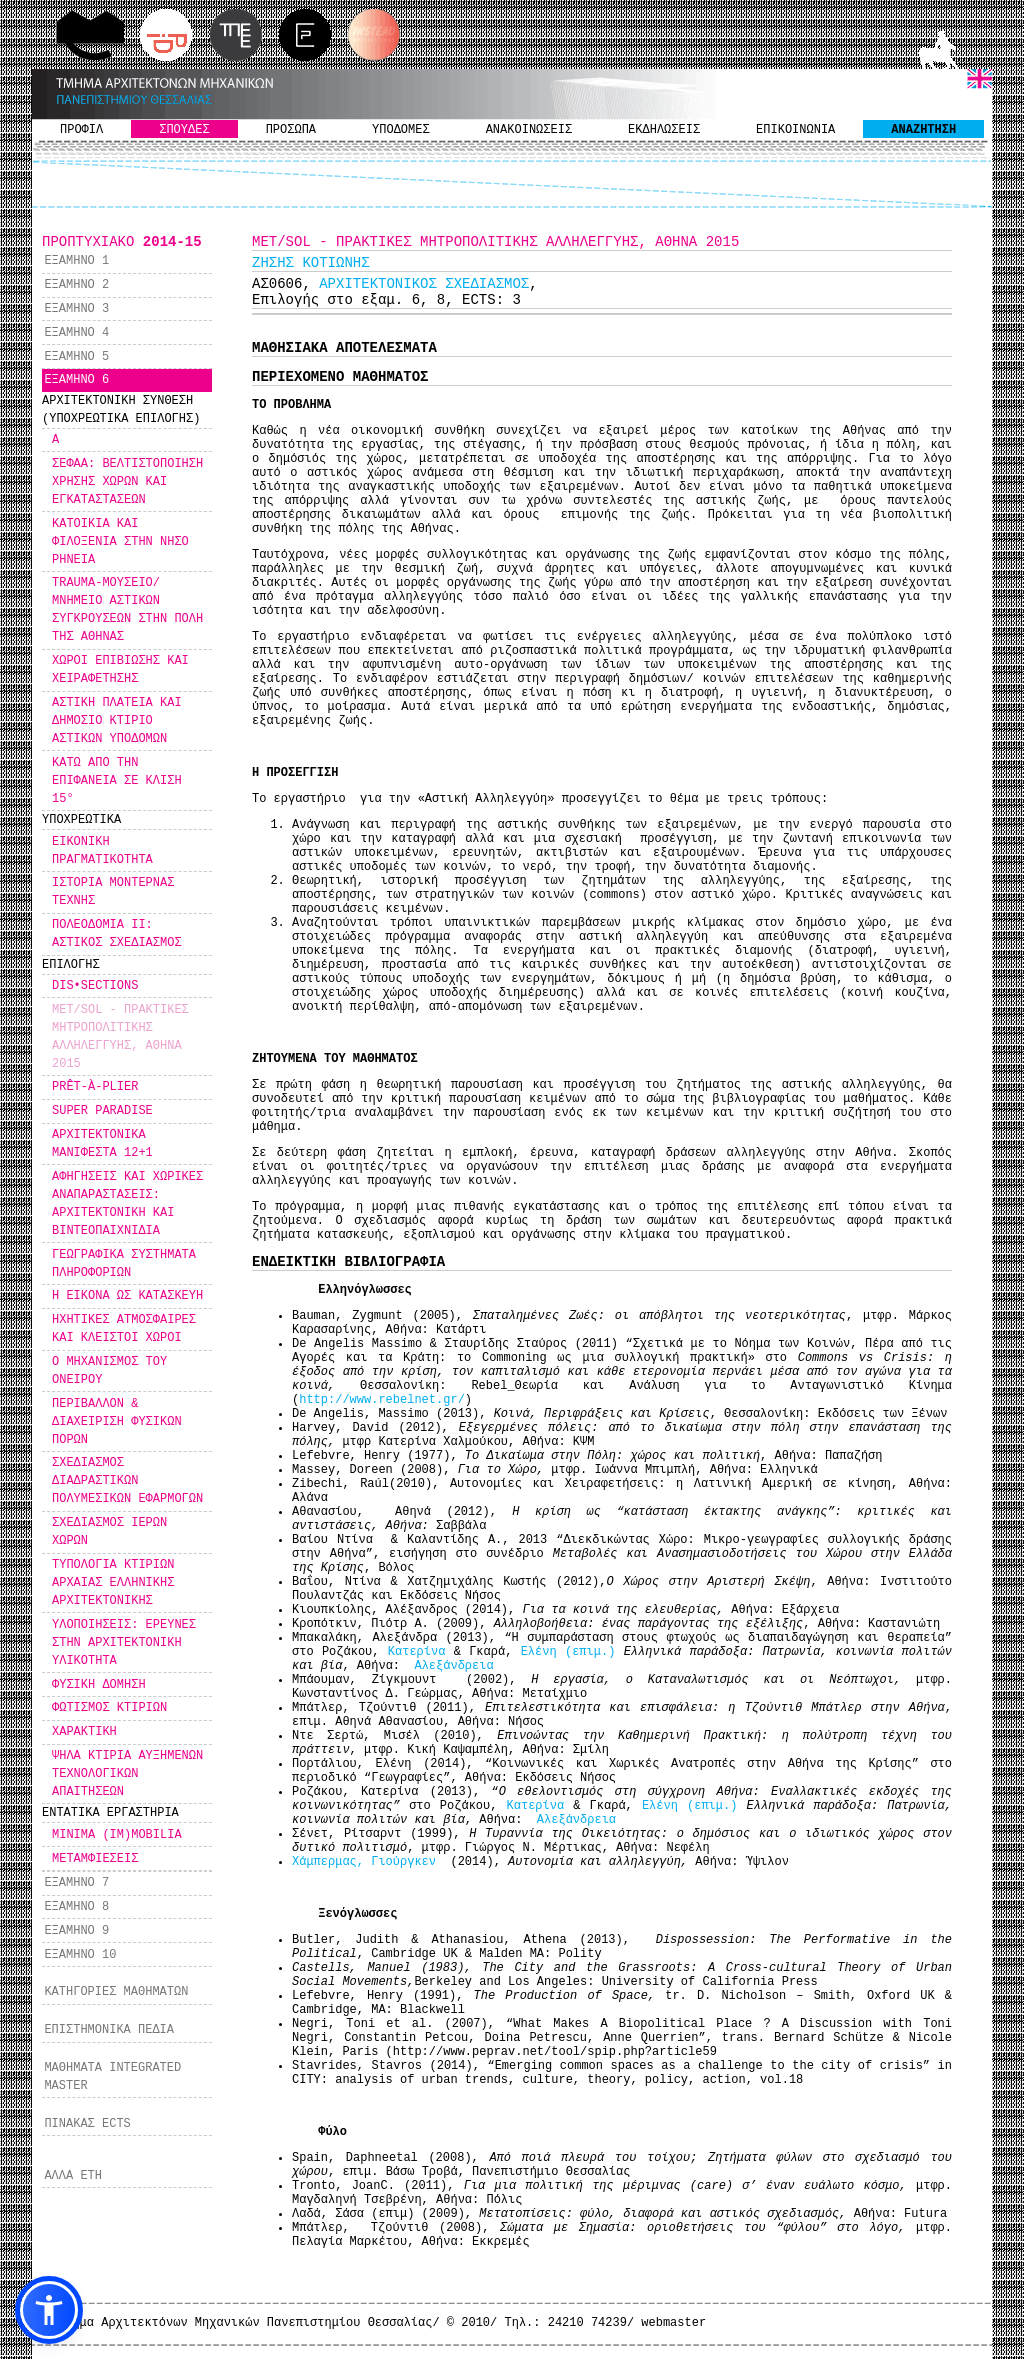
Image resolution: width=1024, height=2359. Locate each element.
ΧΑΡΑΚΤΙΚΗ (84, 1732)
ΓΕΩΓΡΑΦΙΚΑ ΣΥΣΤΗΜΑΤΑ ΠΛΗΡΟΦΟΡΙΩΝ (124, 1264)
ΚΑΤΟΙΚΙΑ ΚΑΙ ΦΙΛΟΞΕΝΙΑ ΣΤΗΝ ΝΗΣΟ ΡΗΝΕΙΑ (120, 542)
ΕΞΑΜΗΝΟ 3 (76, 309)
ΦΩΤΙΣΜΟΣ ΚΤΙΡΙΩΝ (109, 1708)
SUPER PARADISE (102, 1111)
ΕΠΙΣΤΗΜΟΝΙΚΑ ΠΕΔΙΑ (109, 2030)
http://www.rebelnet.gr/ (382, 1400)
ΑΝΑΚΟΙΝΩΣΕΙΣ (529, 130)
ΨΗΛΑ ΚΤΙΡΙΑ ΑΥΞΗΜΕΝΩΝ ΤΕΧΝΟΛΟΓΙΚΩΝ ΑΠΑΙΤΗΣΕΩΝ (127, 1774)
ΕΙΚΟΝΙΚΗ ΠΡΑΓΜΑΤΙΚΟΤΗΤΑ (102, 851)
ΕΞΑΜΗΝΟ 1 (76, 261)
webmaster (673, 2323)
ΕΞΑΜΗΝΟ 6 (76, 380)
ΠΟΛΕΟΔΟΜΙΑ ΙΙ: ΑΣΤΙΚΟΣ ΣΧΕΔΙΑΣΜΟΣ (117, 934)
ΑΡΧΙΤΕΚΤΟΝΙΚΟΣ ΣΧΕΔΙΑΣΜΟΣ (424, 284)
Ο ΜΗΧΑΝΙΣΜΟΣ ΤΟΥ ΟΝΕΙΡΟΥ (109, 1371)
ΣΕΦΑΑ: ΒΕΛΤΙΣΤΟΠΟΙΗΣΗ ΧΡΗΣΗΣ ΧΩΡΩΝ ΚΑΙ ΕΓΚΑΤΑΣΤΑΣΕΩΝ (127, 482)
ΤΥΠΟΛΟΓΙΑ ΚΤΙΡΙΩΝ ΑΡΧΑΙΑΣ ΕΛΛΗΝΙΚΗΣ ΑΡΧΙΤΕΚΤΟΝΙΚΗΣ (113, 1583)
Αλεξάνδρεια (453, 1666)
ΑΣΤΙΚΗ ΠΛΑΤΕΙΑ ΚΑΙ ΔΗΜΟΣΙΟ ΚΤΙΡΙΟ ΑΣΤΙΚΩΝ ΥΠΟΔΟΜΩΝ (117, 721)
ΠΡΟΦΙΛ (81, 130)
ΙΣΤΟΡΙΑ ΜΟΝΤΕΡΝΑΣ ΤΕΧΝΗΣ (113, 892)
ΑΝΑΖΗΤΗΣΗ (923, 130)
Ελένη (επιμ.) (572, 1652)
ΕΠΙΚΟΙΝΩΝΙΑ (795, 130)
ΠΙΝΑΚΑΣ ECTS (87, 2124)
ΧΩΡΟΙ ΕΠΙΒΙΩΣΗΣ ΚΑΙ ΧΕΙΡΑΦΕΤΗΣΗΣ (120, 670)
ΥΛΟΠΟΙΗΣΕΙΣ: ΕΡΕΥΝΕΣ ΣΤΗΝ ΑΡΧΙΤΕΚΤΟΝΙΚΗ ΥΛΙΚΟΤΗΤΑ (124, 1643)
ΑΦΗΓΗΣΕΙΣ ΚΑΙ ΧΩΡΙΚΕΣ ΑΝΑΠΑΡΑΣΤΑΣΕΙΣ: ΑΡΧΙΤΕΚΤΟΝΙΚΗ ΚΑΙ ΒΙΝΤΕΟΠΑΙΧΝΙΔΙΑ (127, 1204)
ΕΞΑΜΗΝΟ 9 (76, 1931)
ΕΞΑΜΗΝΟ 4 (76, 333)
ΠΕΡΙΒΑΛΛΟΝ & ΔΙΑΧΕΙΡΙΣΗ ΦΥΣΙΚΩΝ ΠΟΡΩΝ (117, 1422)
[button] (49, 2310)
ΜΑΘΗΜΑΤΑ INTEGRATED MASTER (112, 2077)
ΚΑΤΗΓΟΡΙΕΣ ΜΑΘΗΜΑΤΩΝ (116, 1992)
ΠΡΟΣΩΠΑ (291, 130)
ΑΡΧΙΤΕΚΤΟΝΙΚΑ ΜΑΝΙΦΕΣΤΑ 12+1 (102, 1144)
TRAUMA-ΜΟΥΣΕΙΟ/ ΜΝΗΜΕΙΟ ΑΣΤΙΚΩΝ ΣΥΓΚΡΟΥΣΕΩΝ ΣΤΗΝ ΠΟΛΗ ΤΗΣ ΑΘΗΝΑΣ (127, 610)
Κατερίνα (421, 1652)
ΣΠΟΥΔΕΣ (184, 130)
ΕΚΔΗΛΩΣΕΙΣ (664, 130)
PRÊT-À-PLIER (95, 1087)
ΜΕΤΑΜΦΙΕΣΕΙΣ (95, 1859)
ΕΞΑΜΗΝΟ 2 (76, 285)
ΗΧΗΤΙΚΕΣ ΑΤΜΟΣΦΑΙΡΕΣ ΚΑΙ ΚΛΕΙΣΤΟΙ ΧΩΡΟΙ (124, 1329)
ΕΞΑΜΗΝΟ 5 (76, 357)
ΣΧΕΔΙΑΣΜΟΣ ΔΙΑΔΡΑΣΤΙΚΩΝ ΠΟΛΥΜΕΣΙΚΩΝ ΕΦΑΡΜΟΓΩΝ (127, 1481)
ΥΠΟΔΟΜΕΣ (401, 130)
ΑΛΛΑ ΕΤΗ (73, 2176)
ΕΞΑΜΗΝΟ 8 (76, 1907)
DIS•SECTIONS (95, 986)
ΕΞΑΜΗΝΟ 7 (76, 1883)
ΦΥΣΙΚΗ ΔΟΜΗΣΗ (99, 1685)
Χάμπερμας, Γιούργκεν (367, 1862)
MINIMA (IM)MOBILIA (117, 1835)
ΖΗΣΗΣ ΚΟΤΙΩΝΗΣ (311, 263)
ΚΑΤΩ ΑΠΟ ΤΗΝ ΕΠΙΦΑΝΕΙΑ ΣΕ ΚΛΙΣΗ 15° (117, 781)
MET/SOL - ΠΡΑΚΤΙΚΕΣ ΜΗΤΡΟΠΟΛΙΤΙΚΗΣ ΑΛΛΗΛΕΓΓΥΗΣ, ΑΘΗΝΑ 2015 (120, 1037)
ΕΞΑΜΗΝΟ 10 (80, 1955)
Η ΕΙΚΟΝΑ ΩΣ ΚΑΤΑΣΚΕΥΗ (127, 1296)
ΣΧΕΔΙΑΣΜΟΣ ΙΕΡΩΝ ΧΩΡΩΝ (109, 1532)
